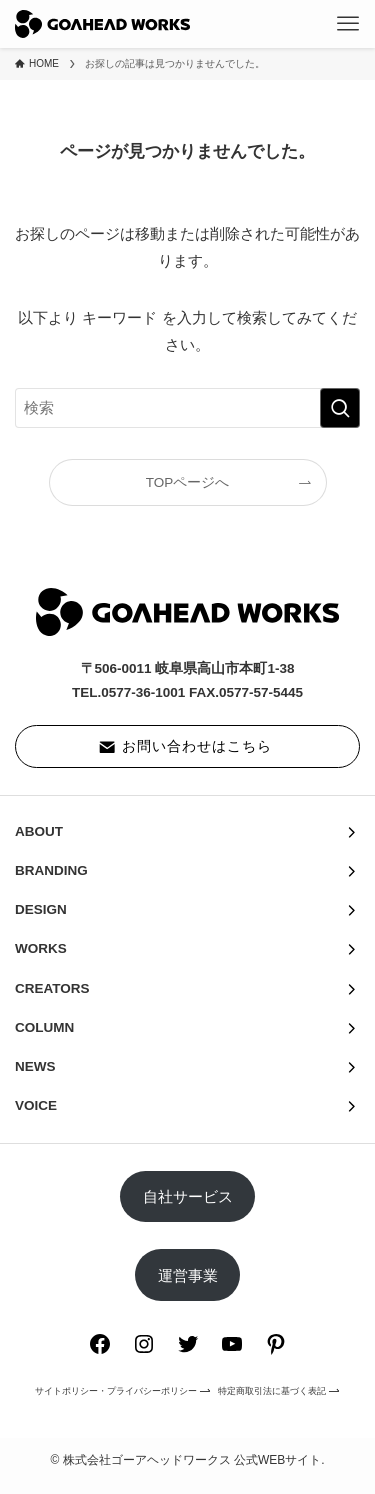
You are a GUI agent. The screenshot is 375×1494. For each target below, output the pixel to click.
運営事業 (188, 1275)
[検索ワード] (187, 408)
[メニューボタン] (348, 24)
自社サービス (188, 1196)
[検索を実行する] (340, 408)
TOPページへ (188, 482)
